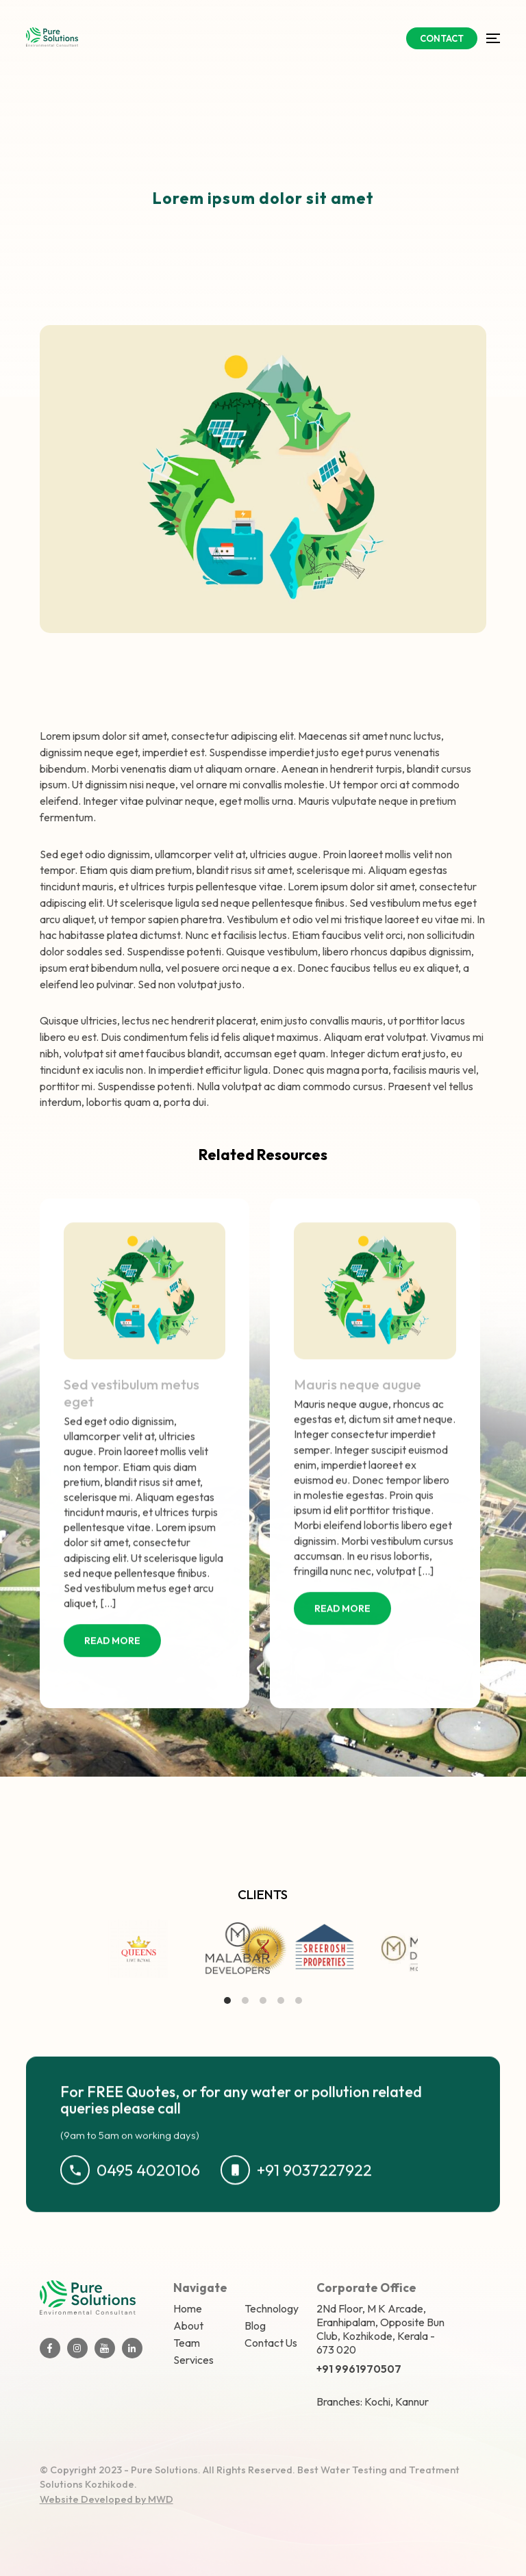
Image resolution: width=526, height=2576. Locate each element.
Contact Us (271, 2342)
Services (193, 2360)
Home (187, 2308)
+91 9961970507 (358, 2368)
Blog (255, 2325)
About (188, 2325)
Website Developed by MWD (106, 2499)
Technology (272, 2308)
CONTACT (442, 38)
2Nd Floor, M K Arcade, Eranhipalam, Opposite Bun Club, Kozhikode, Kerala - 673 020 (380, 2329)
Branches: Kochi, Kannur (372, 2401)
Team (186, 2342)
